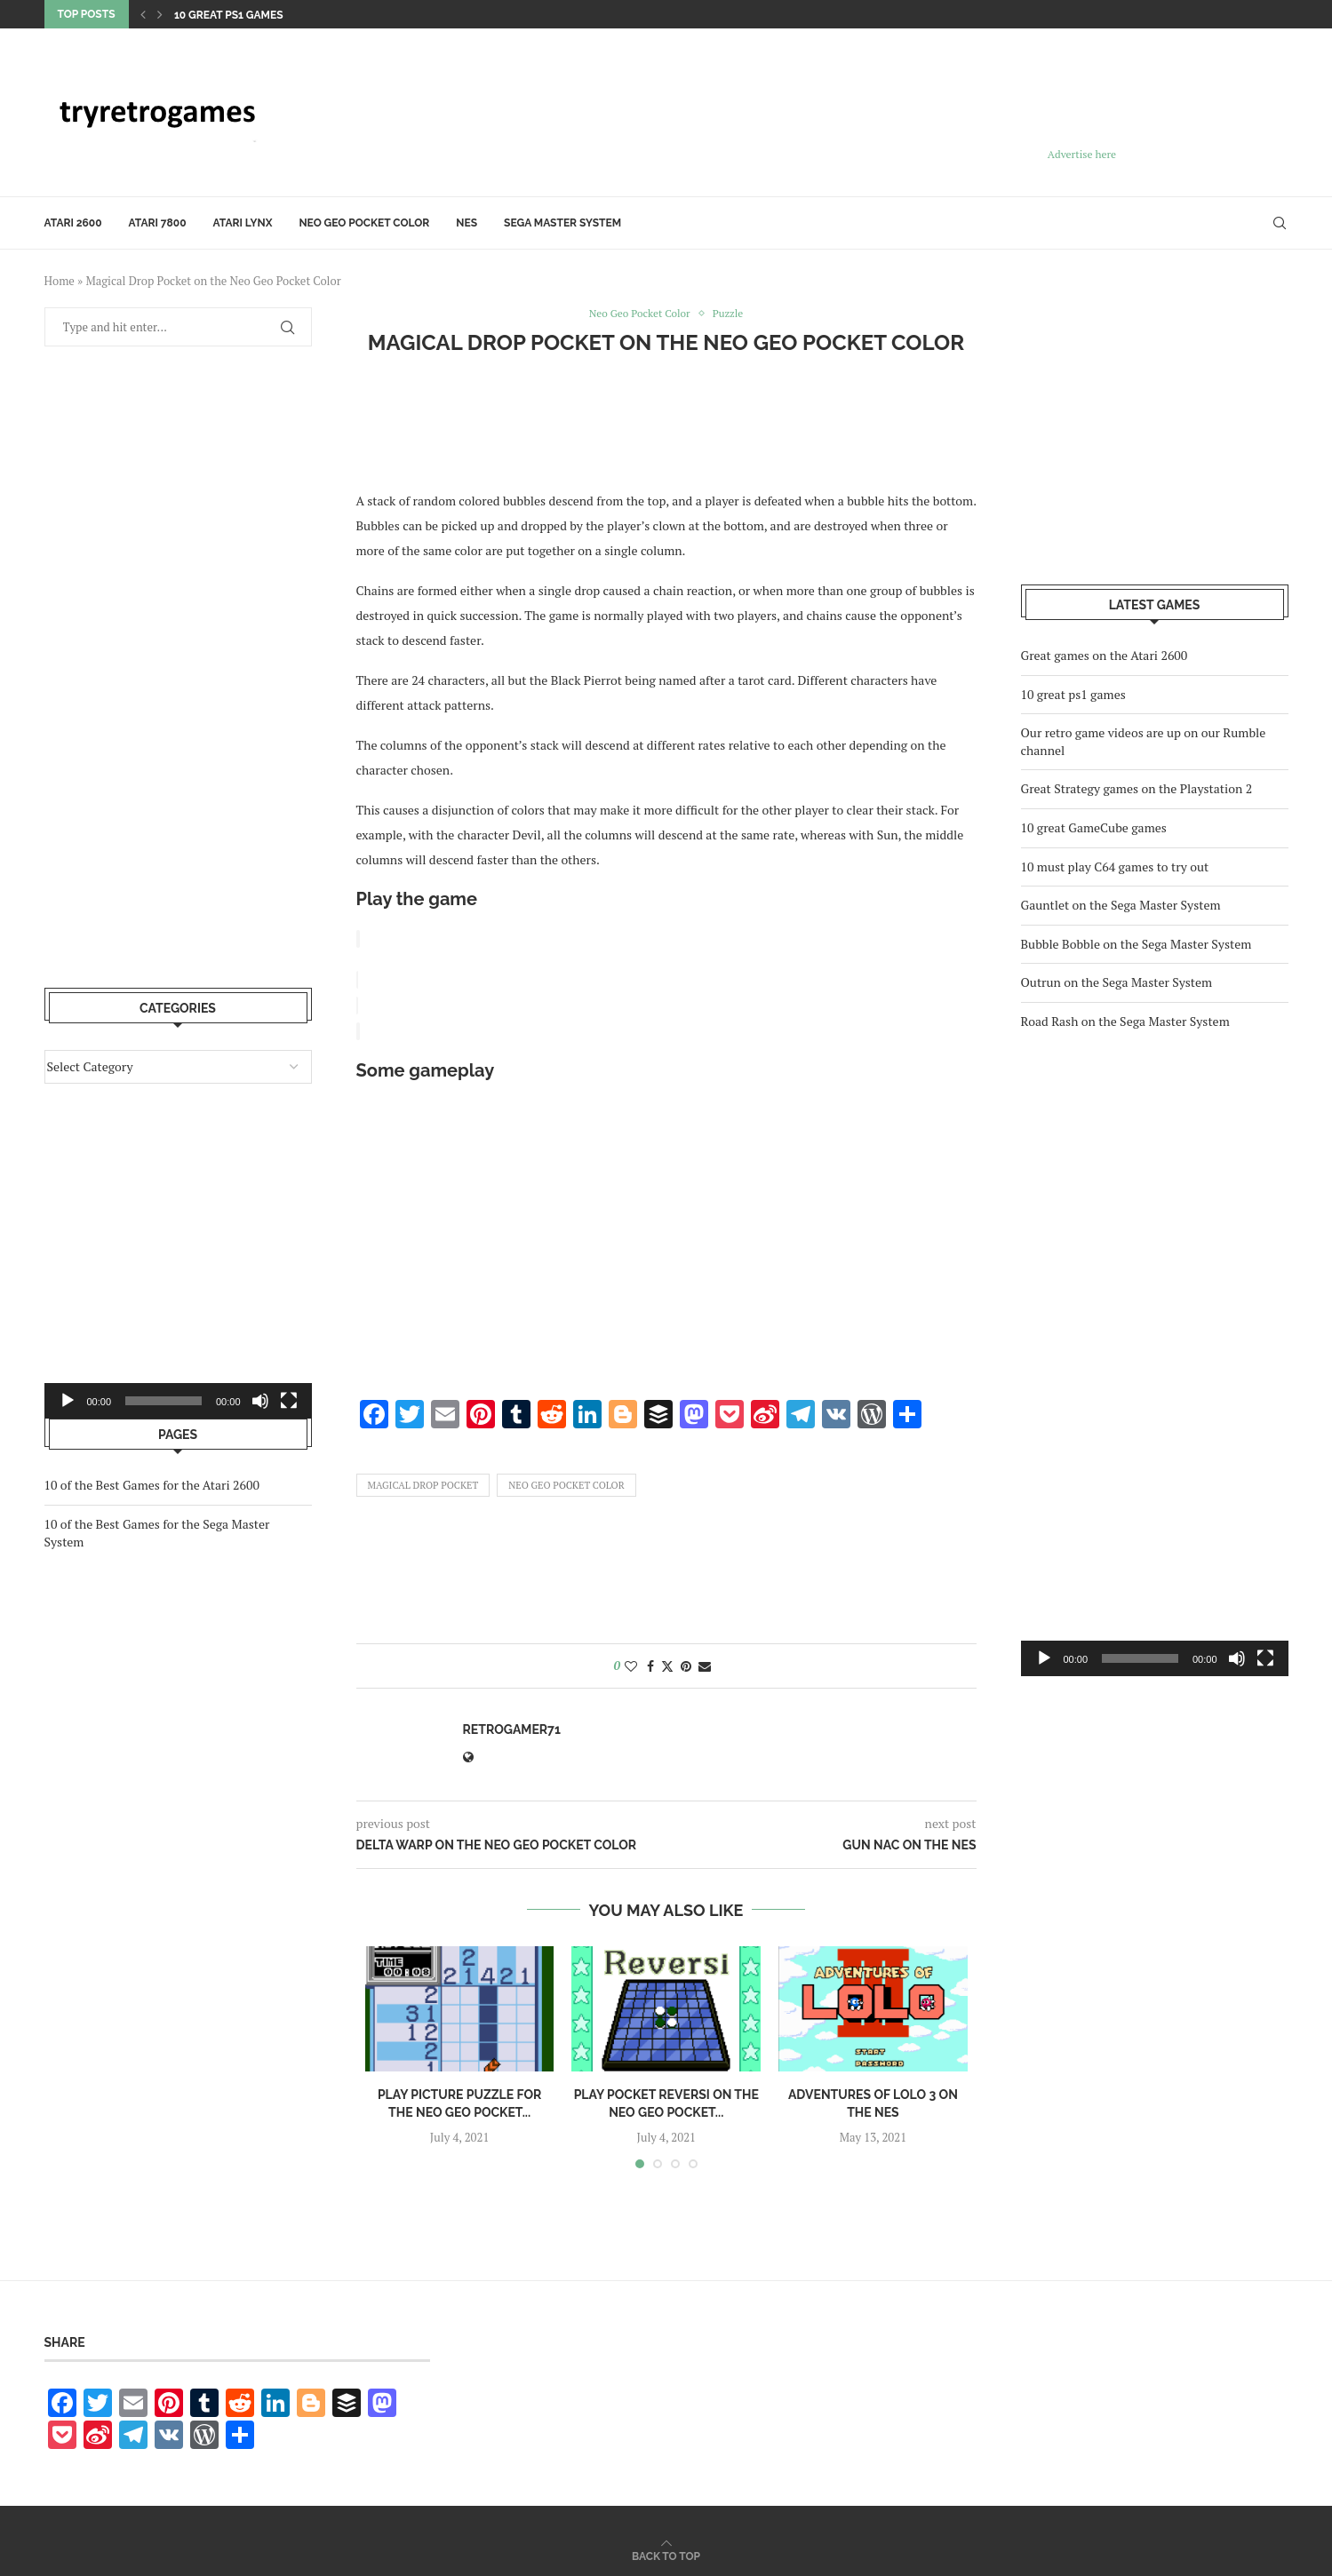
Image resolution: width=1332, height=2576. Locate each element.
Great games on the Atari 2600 (1104, 655)
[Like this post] (631, 1663)
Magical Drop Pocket (423, 1482)
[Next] (160, 14)
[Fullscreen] (1265, 1658)
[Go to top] (666, 2552)
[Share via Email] (704, 1663)
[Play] (1044, 1658)
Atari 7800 (158, 223)
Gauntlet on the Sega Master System (1121, 904)
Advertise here (1082, 154)
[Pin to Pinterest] (686, 1663)
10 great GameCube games (1094, 827)
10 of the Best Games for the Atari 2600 (151, 1484)
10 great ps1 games (228, 15)
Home (59, 281)
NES (466, 223)
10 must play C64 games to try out (1115, 866)
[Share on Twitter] (667, 1663)
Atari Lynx (243, 223)
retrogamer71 (512, 1727)
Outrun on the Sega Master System (1117, 982)
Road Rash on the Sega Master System (1125, 1021)
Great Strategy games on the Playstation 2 (1137, 788)
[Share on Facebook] (650, 1663)
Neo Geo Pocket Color (364, 223)
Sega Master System (562, 223)
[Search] (1279, 223)
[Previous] (143, 14)
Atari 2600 (73, 223)
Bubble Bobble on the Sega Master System (1136, 943)
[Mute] (1237, 1658)
